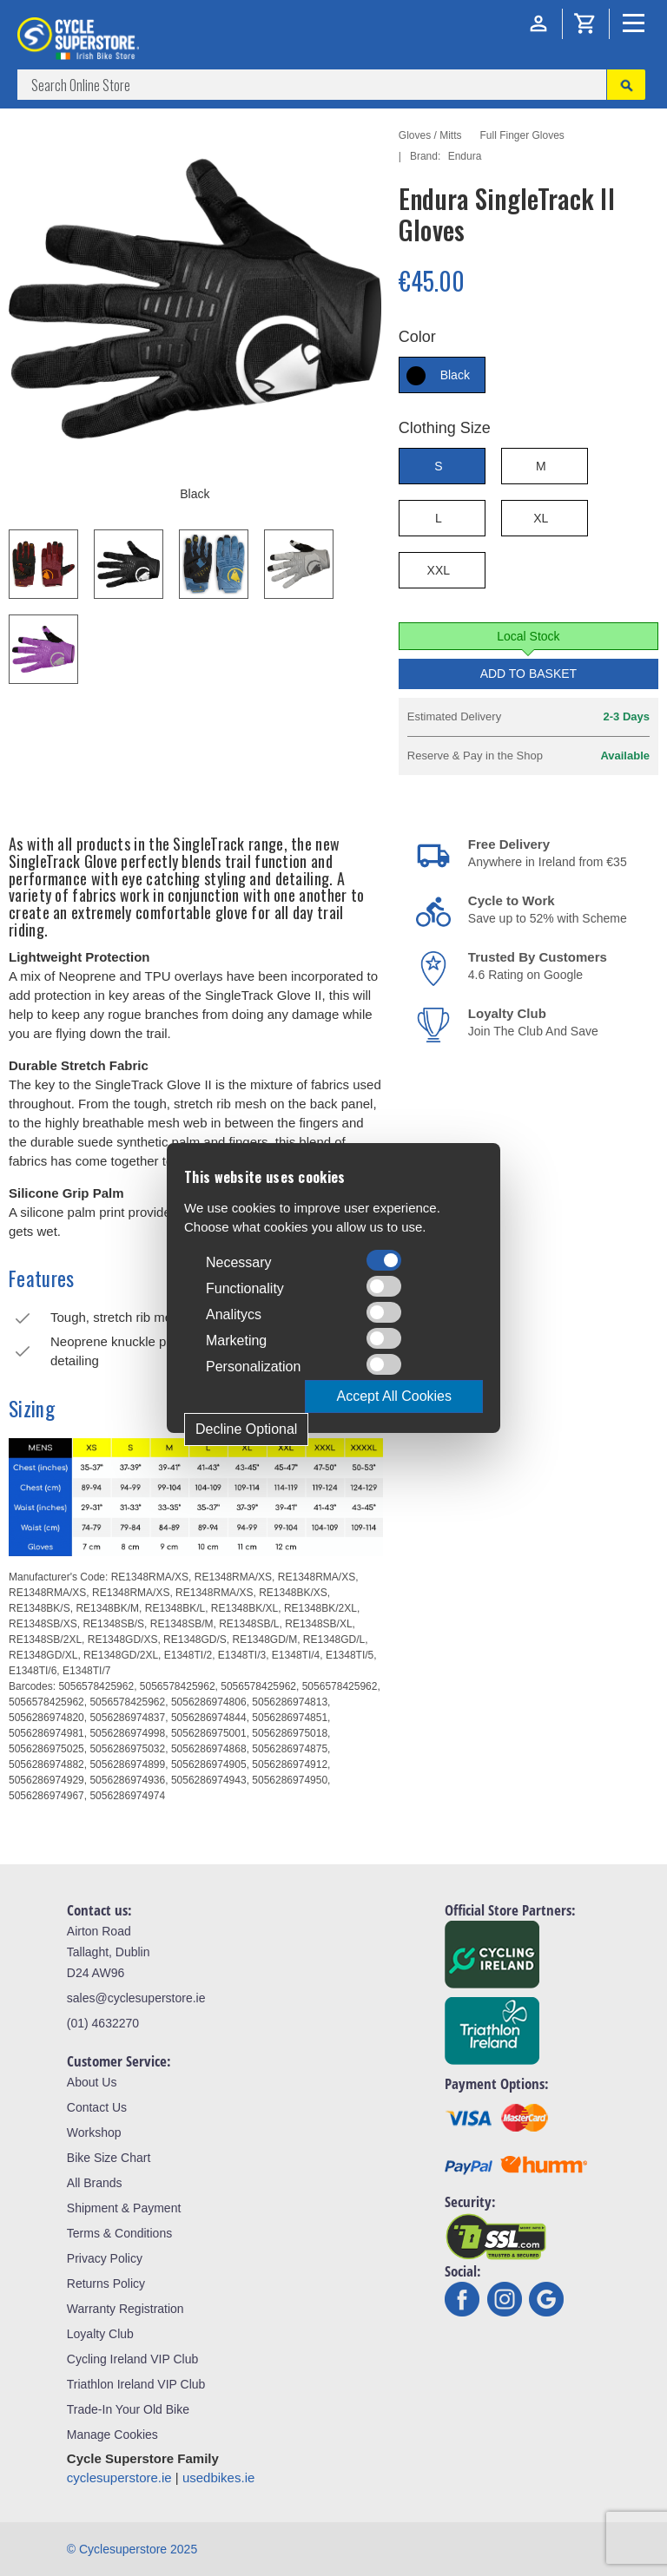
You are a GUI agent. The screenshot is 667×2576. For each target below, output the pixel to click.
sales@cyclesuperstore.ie (136, 1998)
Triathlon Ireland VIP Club (136, 2384)
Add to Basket (529, 673)
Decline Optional (246, 1429)
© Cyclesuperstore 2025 (132, 2549)
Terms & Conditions (119, 2233)
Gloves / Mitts (430, 135)
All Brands (94, 2183)
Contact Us (97, 2107)
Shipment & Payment (124, 2208)
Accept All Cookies (394, 1396)
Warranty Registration (125, 2309)
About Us (92, 2082)
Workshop (94, 2132)
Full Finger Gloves (521, 135)
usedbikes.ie (218, 2477)
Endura (465, 156)
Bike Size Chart (108, 2158)
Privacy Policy (104, 2258)
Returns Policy (106, 2283)
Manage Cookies (112, 2434)
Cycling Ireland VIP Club (132, 2359)
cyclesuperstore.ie (119, 2477)
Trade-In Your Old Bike (128, 2409)
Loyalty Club (100, 2334)
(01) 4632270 (103, 2023)
